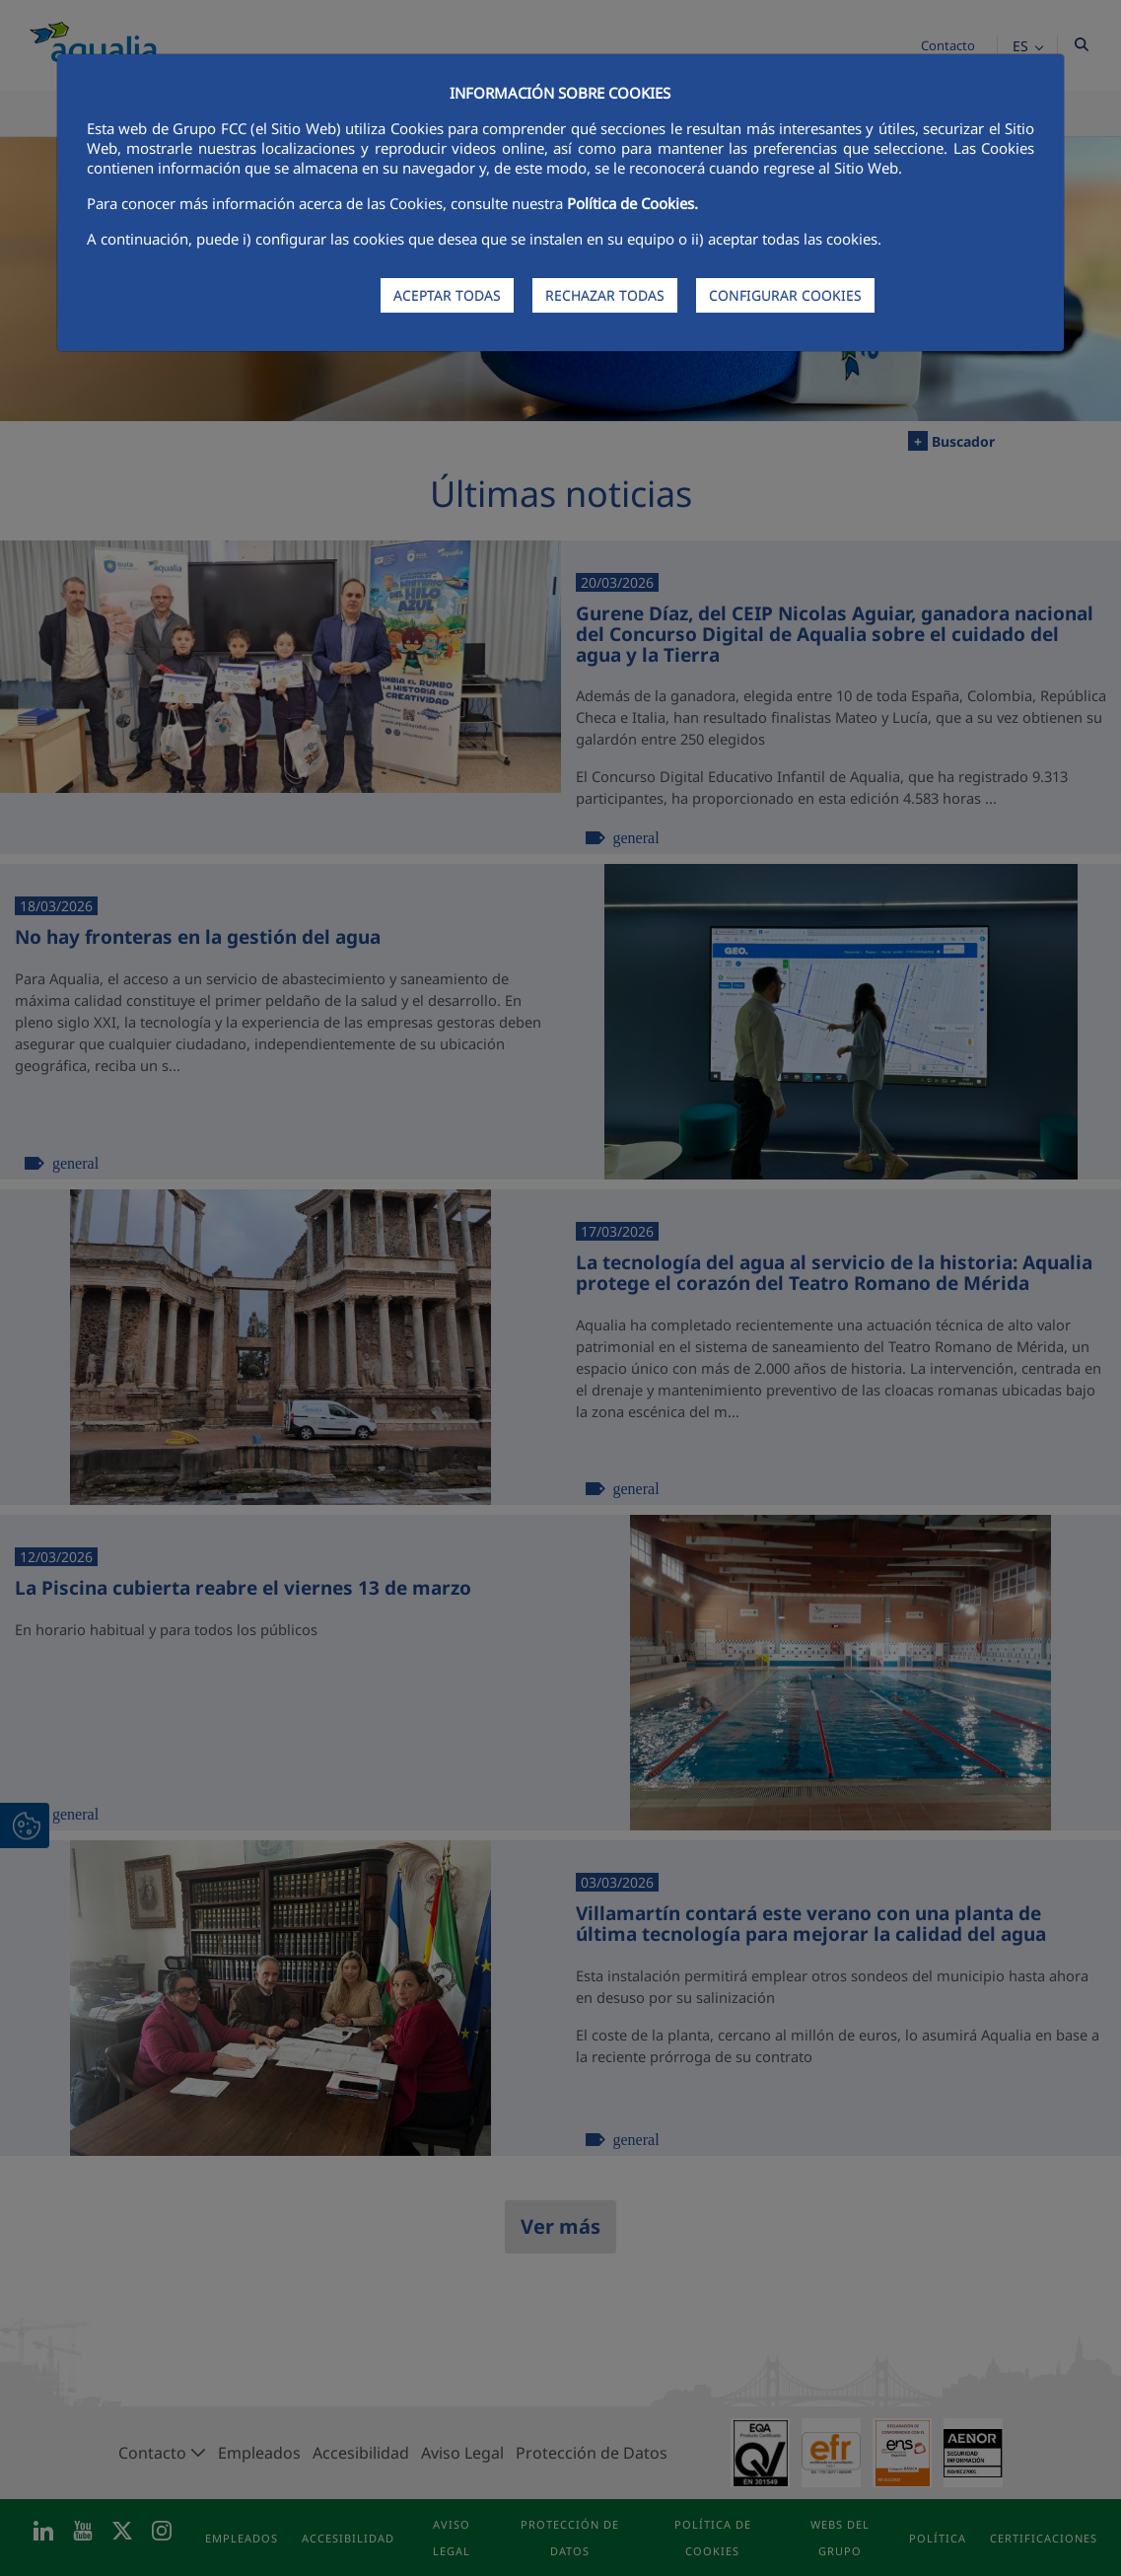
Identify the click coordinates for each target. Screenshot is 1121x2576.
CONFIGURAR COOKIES (785, 295)
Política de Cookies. (632, 203)
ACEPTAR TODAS (447, 295)
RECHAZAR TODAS (605, 295)
